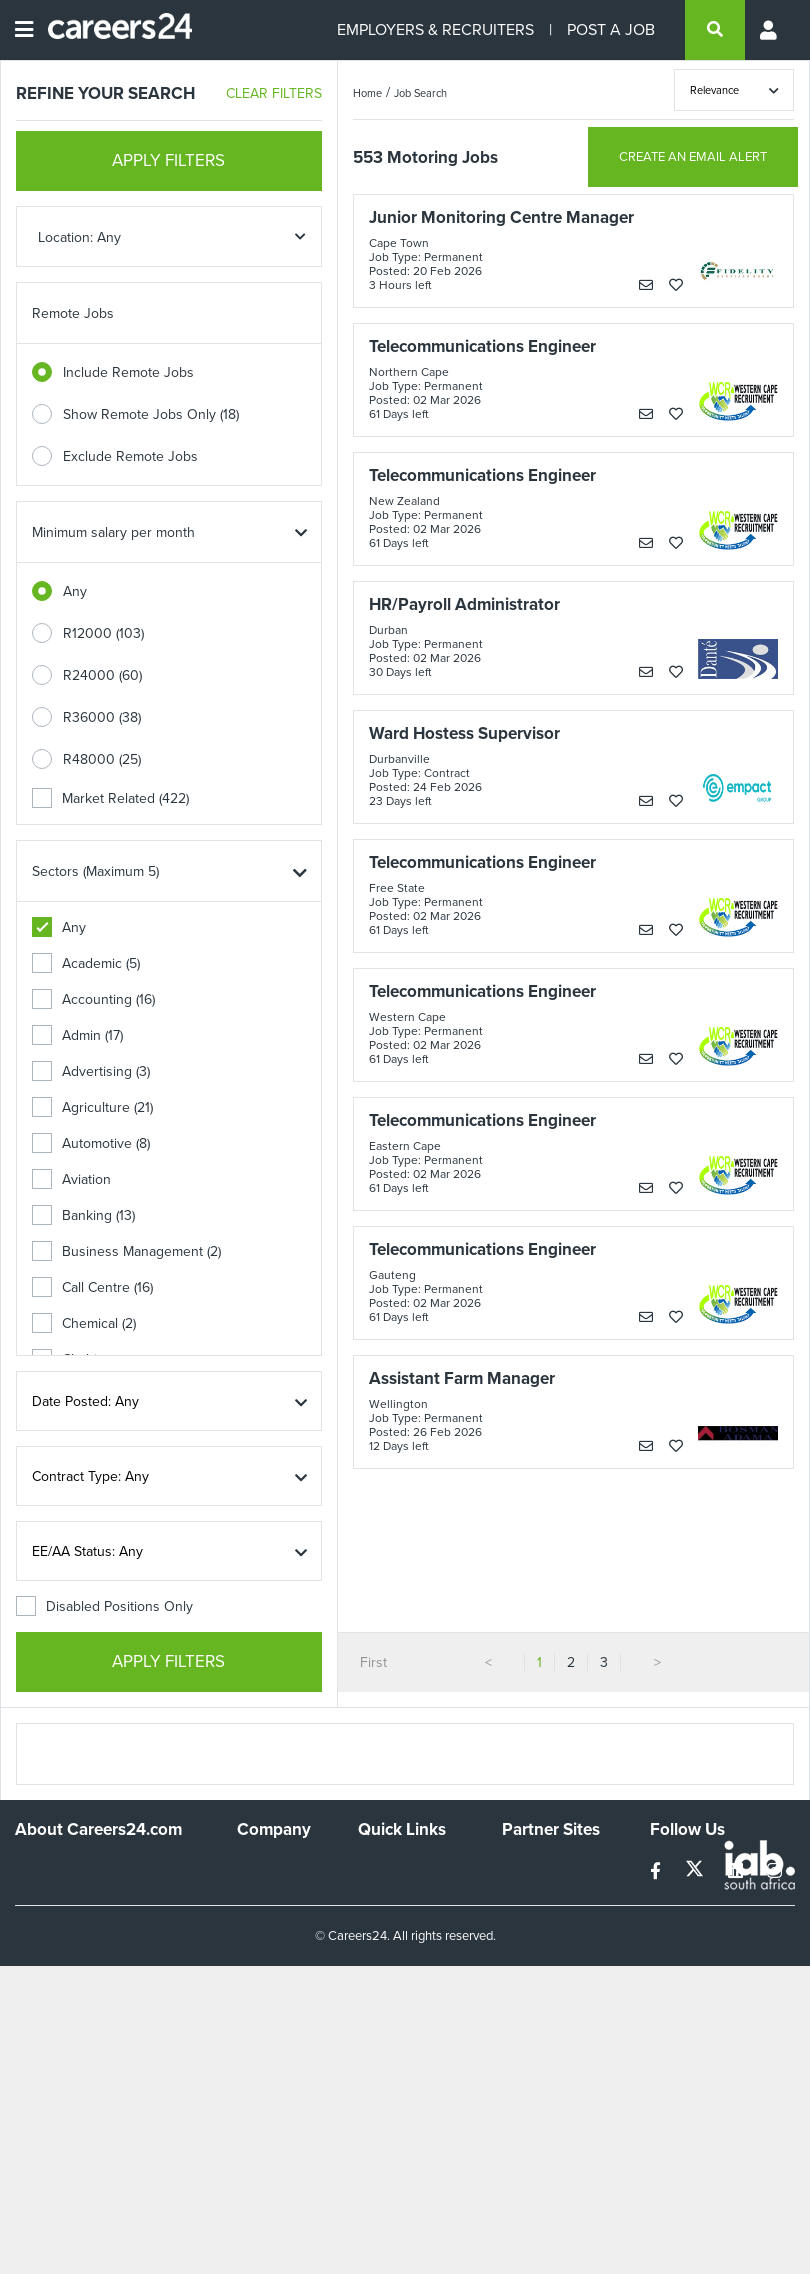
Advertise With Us (282, 1904)
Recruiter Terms (407, 2010)
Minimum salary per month (113, 532)
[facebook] (657, 1871)
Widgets (383, 1983)
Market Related (110, 798)
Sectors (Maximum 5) (95, 871)
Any (75, 591)
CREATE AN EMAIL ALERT (693, 156)
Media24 (528, 1949)
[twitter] (696, 1871)
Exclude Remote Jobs (130, 456)
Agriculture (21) (92, 1107)
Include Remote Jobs (128, 372)
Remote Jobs (73, 313)
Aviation (71, 1179)
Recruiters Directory (390, 1877)
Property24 (536, 1922)
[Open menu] (24, 30)
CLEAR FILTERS (274, 93)
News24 (527, 1895)
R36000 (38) (102, 717)
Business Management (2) (126, 1251)
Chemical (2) (84, 1323)
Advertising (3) (91, 1071)
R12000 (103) (103, 633)
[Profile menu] (770, 30)
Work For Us (275, 1868)
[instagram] (774, 1871)
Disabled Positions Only (104, 1606)
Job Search (420, 93)
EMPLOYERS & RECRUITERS (435, 29)
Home (367, 93)
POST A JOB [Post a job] (611, 29)
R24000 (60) (102, 675)
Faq (369, 2037)
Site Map (384, 1912)
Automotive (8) (91, 1143)
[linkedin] (737, 1871)
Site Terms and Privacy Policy (403, 1948)
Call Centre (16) (92, 1287)
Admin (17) (77, 1035)
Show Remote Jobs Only (151, 414)
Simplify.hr (533, 1868)
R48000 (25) (102, 759)
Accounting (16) (93, 999)
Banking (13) (83, 1215)
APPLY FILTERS (168, 160)
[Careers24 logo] (112, 30)
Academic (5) (86, 963)
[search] (715, 30)
